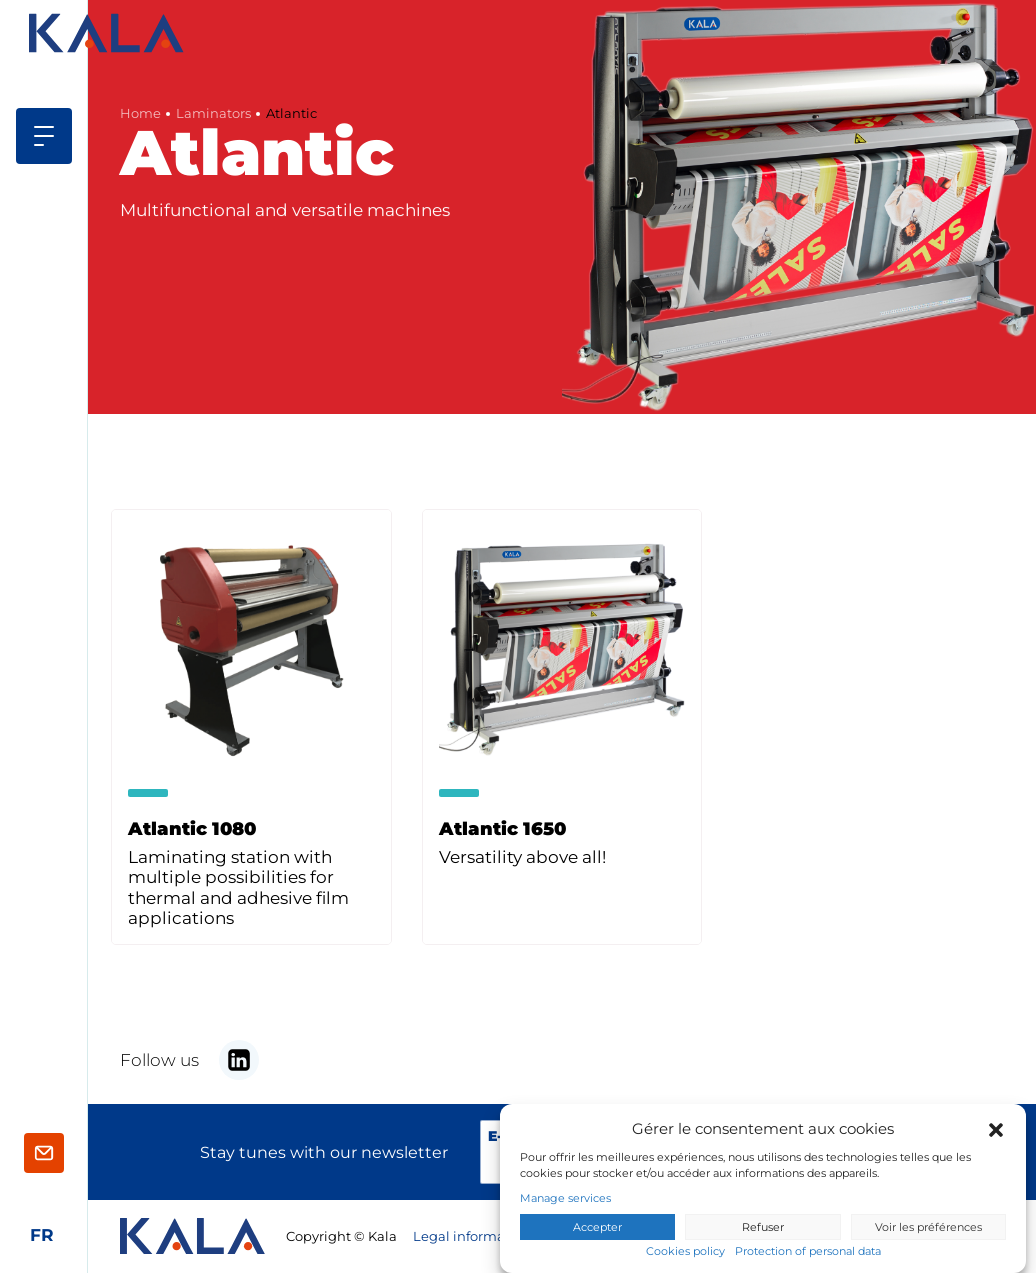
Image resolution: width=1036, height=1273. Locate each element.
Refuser (763, 1228)
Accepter (597, 1228)
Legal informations (475, 1236)
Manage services (565, 1199)
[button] (996, 1130)
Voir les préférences (928, 1228)
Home (140, 113)
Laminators (213, 113)
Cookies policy (685, 1252)
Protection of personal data (808, 1252)
